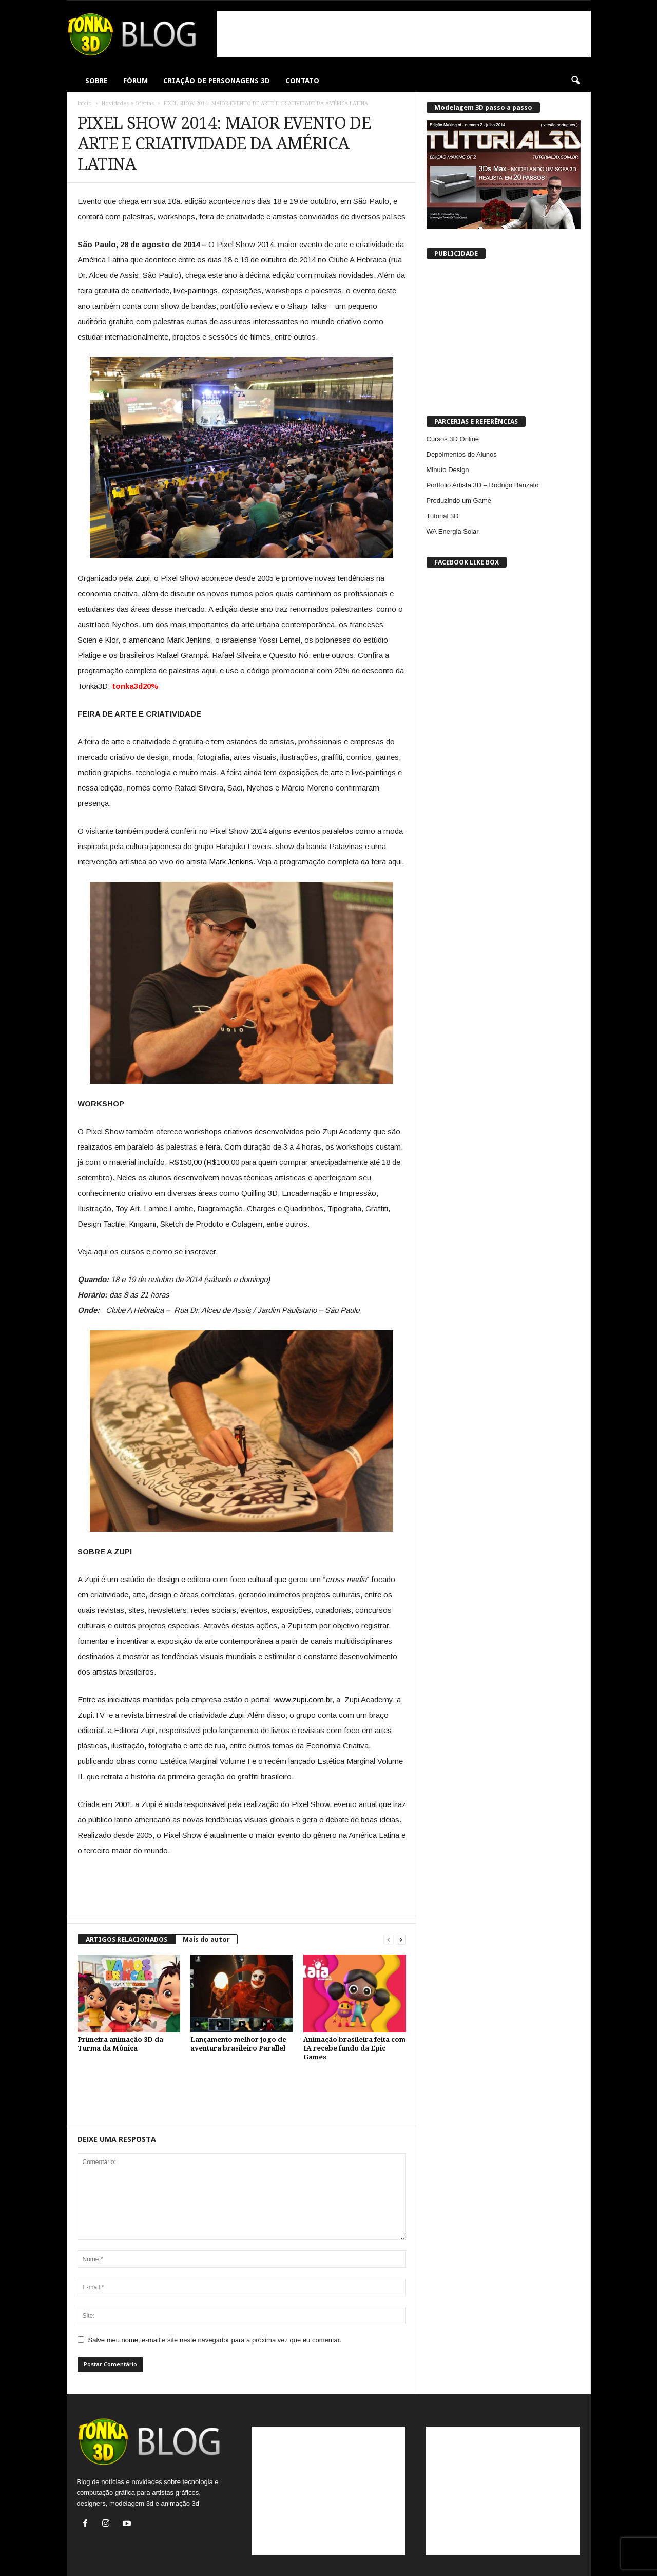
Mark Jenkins (231, 861)
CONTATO (302, 81)
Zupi (142, 578)
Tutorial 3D (443, 516)
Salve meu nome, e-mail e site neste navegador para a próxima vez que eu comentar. (215, 2340)
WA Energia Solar (453, 531)
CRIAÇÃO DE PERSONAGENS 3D (216, 81)
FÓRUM (135, 81)
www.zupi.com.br (303, 1699)
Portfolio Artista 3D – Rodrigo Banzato (483, 485)
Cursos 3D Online (453, 439)
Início (85, 103)
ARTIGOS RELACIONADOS (126, 1939)
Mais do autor (206, 1939)
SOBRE (96, 81)
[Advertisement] (404, 34)
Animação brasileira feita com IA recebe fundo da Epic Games (354, 2048)
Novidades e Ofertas (128, 103)
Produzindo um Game (459, 500)
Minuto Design (448, 470)
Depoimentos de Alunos (462, 454)
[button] (575, 80)
